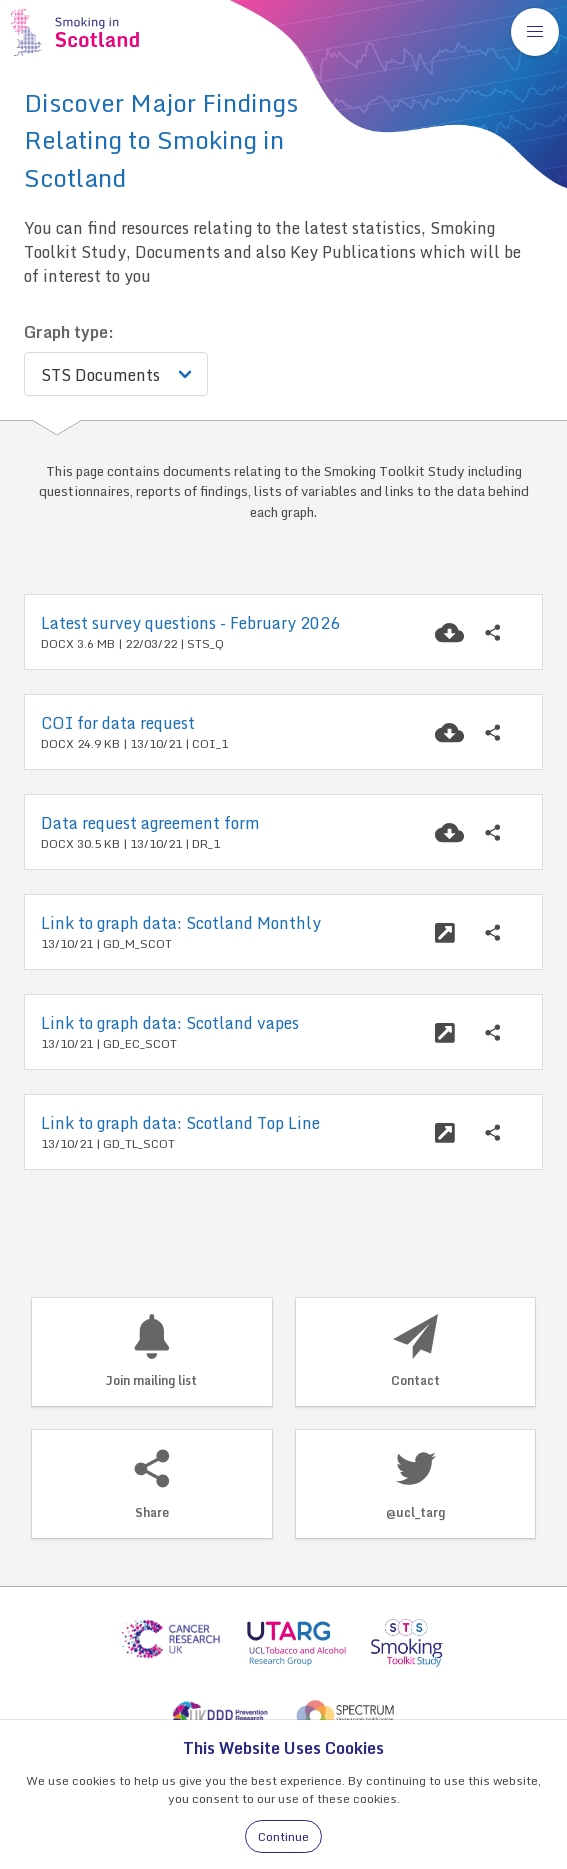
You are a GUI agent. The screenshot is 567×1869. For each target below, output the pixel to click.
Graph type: (69, 332)
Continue (283, 1836)
